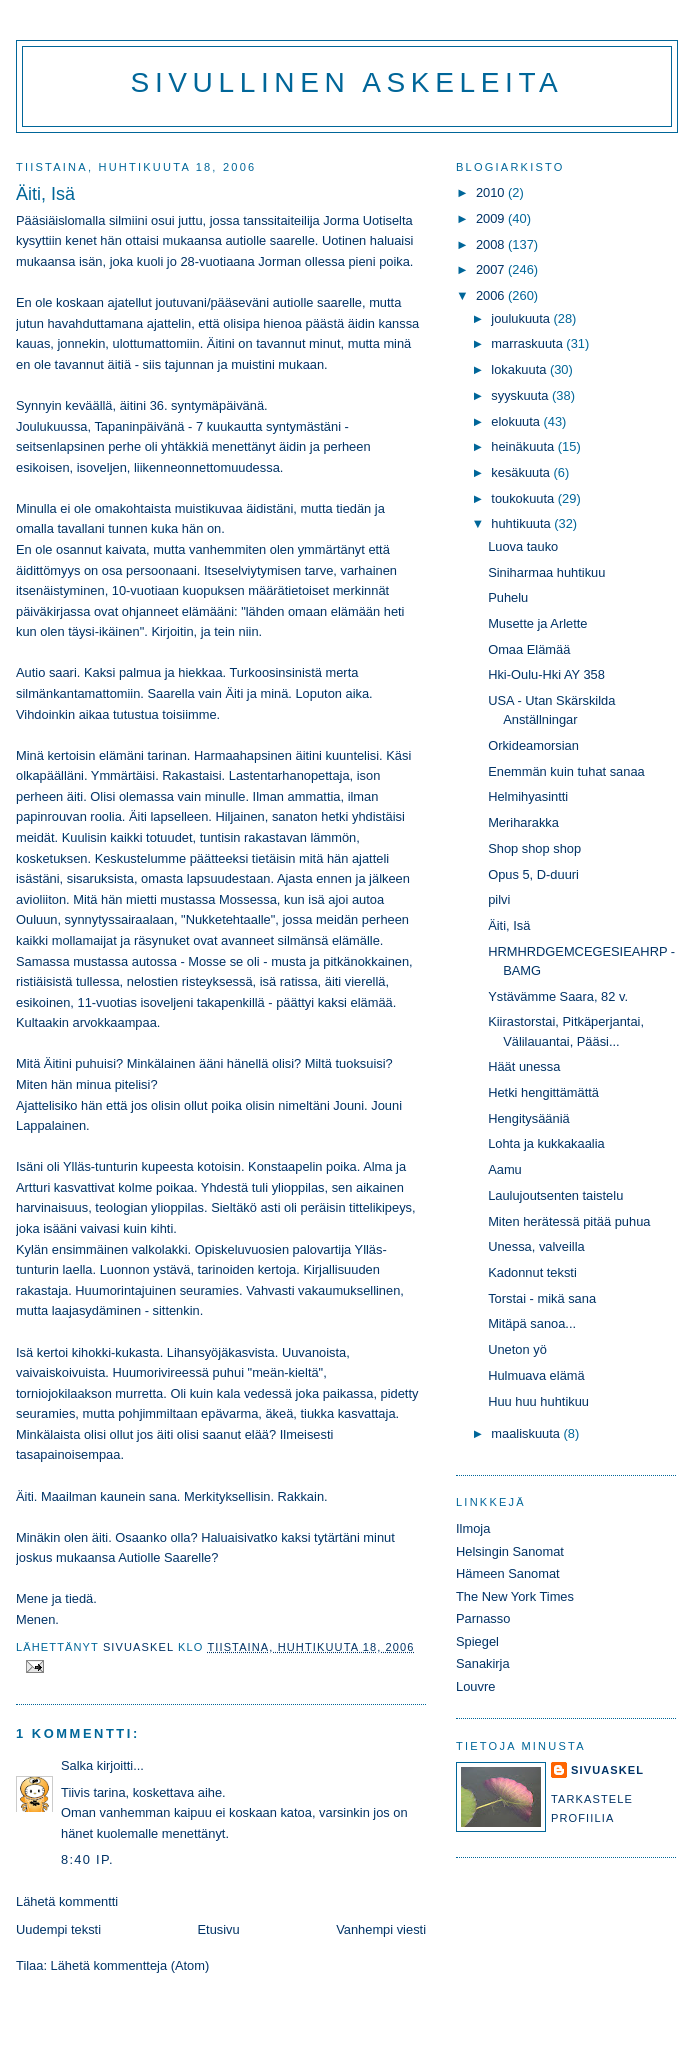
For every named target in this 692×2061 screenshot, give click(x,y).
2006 (492, 295)
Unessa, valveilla (536, 1246)
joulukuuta (522, 318)
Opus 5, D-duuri (533, 874)
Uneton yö (517, 1349)
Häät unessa (524, 1066)
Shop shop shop (534, 848)
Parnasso (483, 1618)
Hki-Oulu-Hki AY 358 (546, 674)
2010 (492, 192)
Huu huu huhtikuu (538, 1401)
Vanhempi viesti (381, 1929)
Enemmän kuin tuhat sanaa (566, 771)
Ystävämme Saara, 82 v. (558, 996)
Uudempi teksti (58, 1929)
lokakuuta (520, 369)
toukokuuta (524, 498)
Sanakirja (483, 1663)
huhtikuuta (522, 523)
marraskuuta (528, 343)
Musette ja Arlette (537, 623)
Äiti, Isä (509, 925)
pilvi (499, 899)
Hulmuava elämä (536, 1375)
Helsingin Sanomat (510, 1551)
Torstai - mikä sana (542, 1298)
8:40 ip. (87, 1859)
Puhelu (508, 597)
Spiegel (477, 1641)
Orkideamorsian (533, 745)
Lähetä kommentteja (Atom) (130, 1965)
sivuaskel (607, 1770)
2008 (492, 244)
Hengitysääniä (529, 1118)
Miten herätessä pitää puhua (569, 1221)
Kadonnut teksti (532, 1272)
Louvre (475, 1686)
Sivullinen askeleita (347, 82)
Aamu (505, 1169)
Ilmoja (473, 1528)
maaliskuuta (527, 1433)
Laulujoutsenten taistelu (555, 1195)
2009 (492, 218)
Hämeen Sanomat (508, 1573)
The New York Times (515, 1596)
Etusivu (219, 1929)
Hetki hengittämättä (543, 1092)
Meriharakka (523, 822)
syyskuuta (521, 395)
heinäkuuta (524, 446)
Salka (77, 1765)
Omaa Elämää (529, 649)
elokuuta (517, 421)
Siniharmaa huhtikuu (546, 572)
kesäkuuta (522, 472)
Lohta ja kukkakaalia (546, 1143)
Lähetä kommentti (67, 1901)
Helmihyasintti (528, 796)
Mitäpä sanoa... (532, 1323)
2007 (492, 269)
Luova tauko (523, 546)
